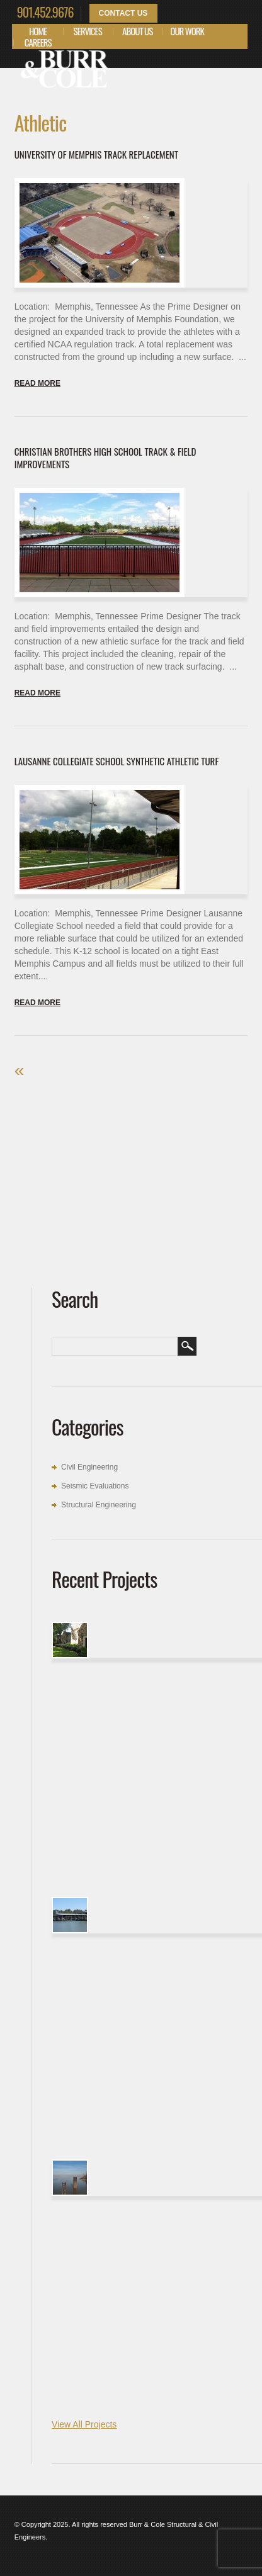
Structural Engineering (98, 1504)
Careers (38, 42)
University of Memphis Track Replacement (96, 154)
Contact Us (123, 13)
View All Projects (84, 2424)
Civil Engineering (89, 1467)
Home (38, 31)
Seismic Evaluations (94, 1486)
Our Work (187, 31)
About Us (137, 31)
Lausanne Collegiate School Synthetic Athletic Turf (116, 761)
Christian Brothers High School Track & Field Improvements (105, 457)
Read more (37, 383)
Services (88, 31)
